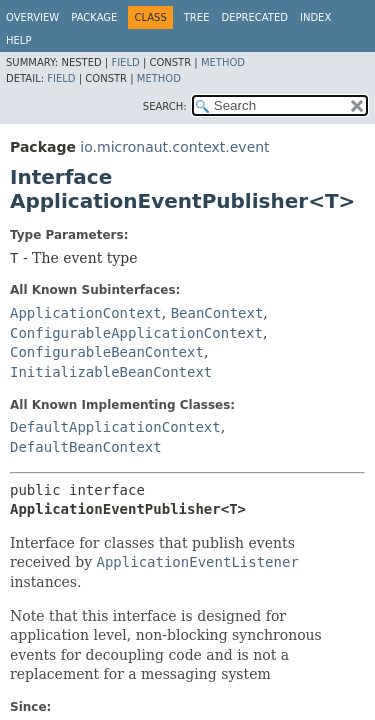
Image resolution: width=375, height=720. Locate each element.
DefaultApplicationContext (115, 427)
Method (223, 62)
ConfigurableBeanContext (107, 352)
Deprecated (254, 17)
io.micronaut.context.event (174, 147)
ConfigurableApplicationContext (136, 333)
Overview (32, 17)
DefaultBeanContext (86, 447)
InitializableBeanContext (111, 372)
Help (18, 40)
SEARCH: (165, 106)
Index (315, 17)
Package (94, 17)
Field (125, 62)
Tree (197, 17)
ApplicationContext (86, 313)
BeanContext (217, 313)
